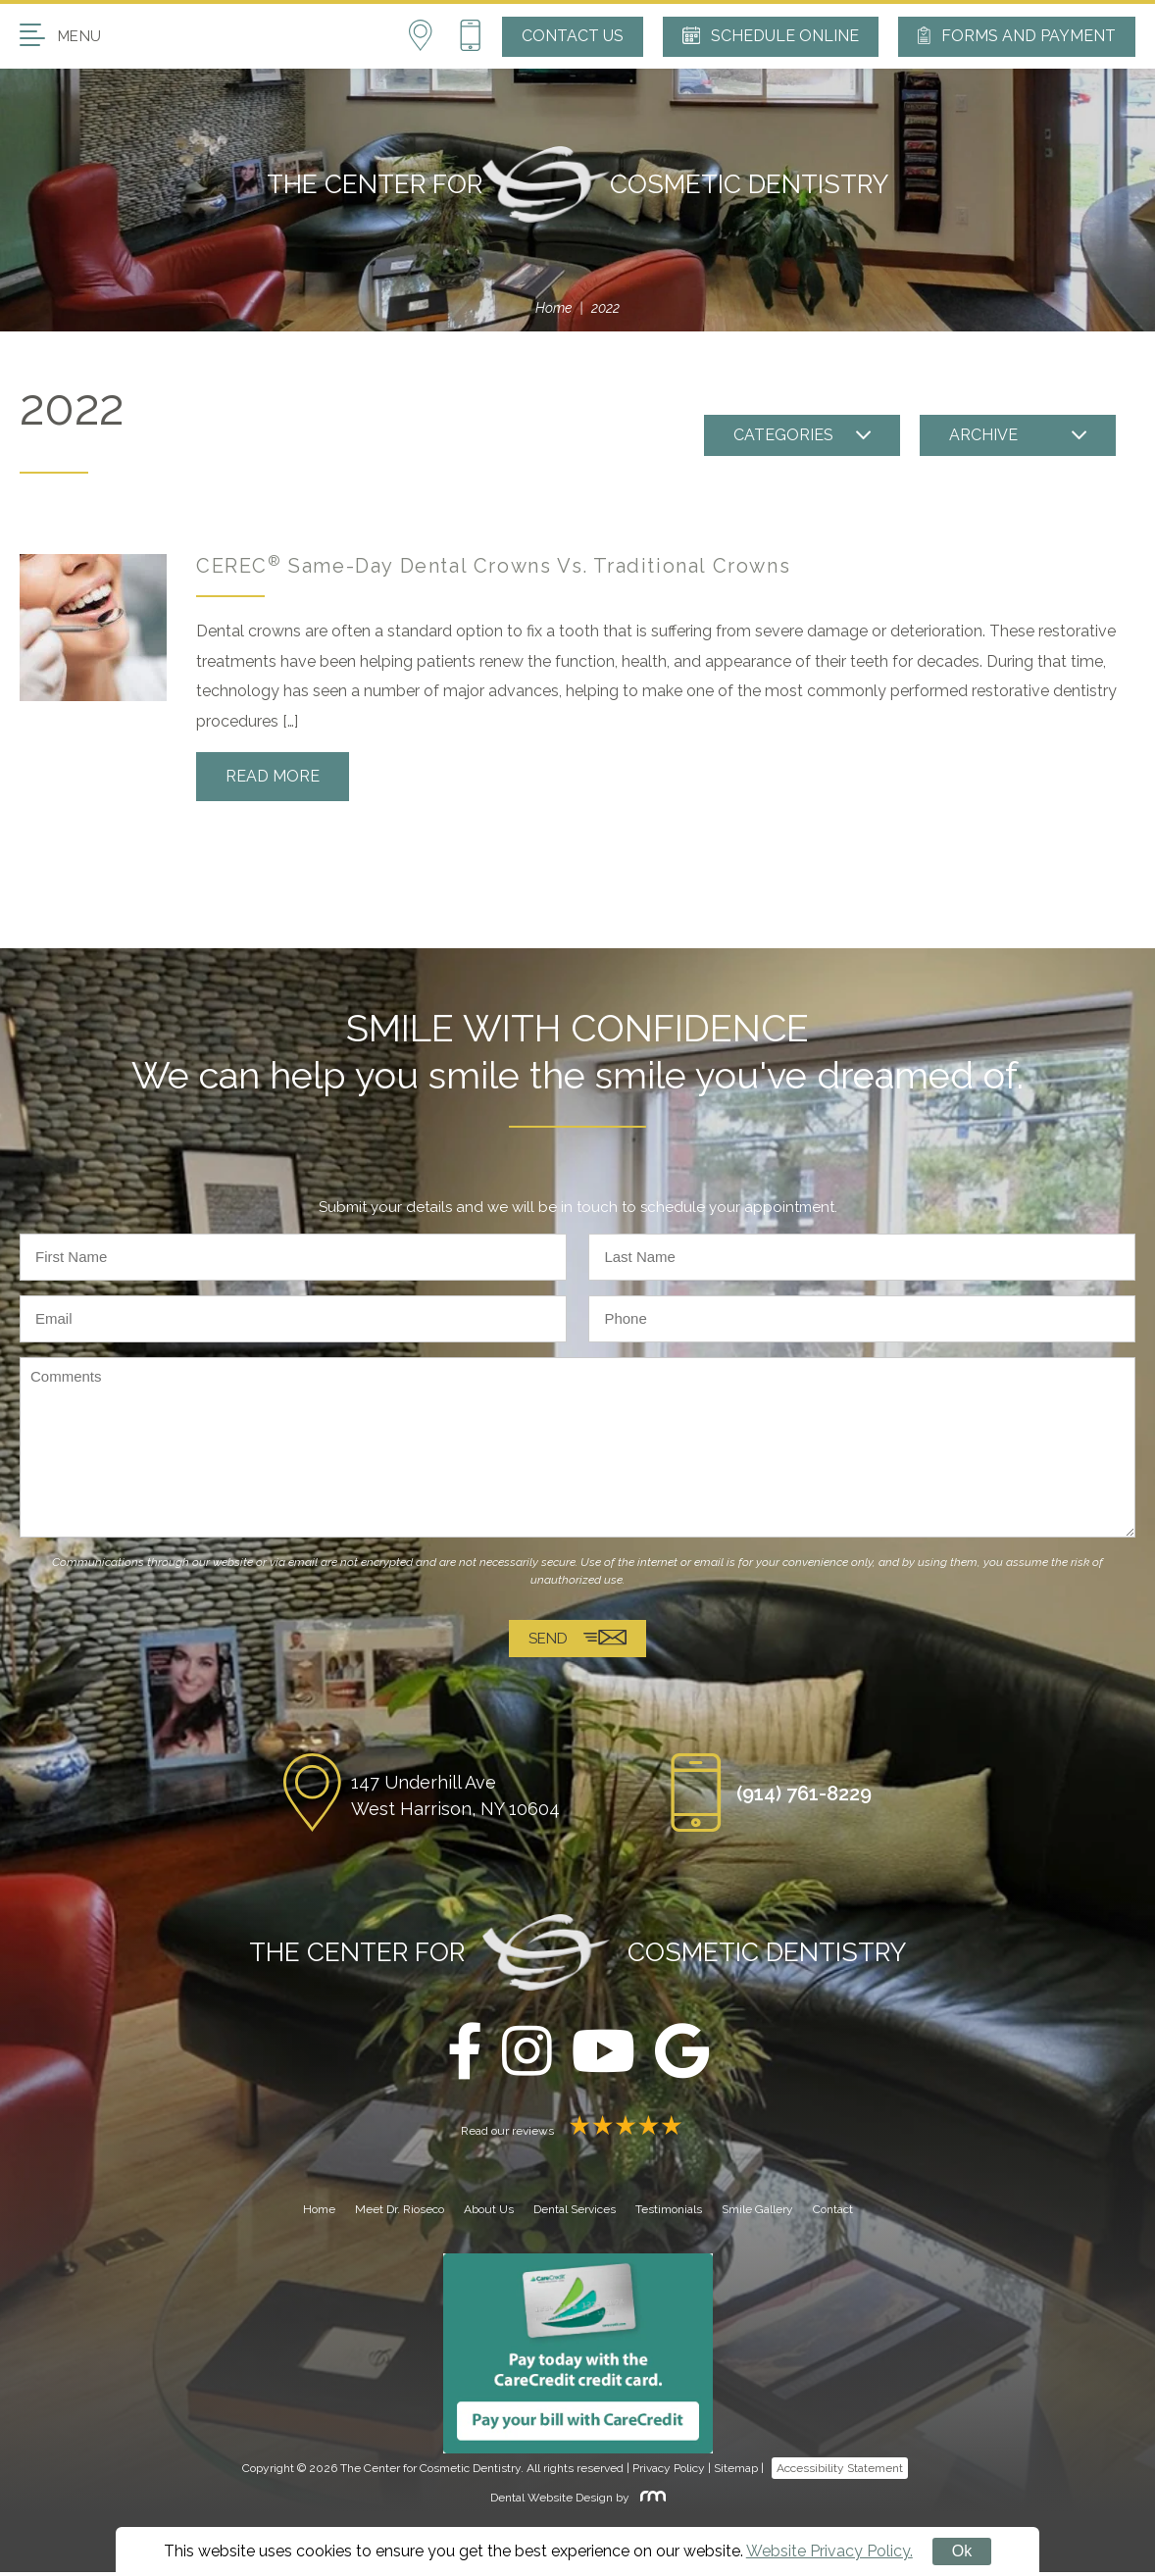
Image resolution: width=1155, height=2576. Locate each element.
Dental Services (574, 2214)
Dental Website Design (551, 2502)
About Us (489, 2214)
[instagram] (527, 2057)
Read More (273, 776)
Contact (833, 2214)
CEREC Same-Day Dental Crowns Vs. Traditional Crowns (493, 566)
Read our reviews (577, 2135)
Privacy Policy (668, 2473)
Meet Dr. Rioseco (399, 2214)
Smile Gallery (757, 2214)
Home (553, 308)
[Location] (433, 36)
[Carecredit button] (578, 2357)
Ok (962, 2551)
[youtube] (603, 2057)
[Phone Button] (470, 36)
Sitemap (736, 2473)
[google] (682, 2057)
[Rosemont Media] (649, 2502)
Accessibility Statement (840, 2473)
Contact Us (573, 35)
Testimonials (668, 2214)
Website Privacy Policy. (829, 2551)
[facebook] (464, 2057)
